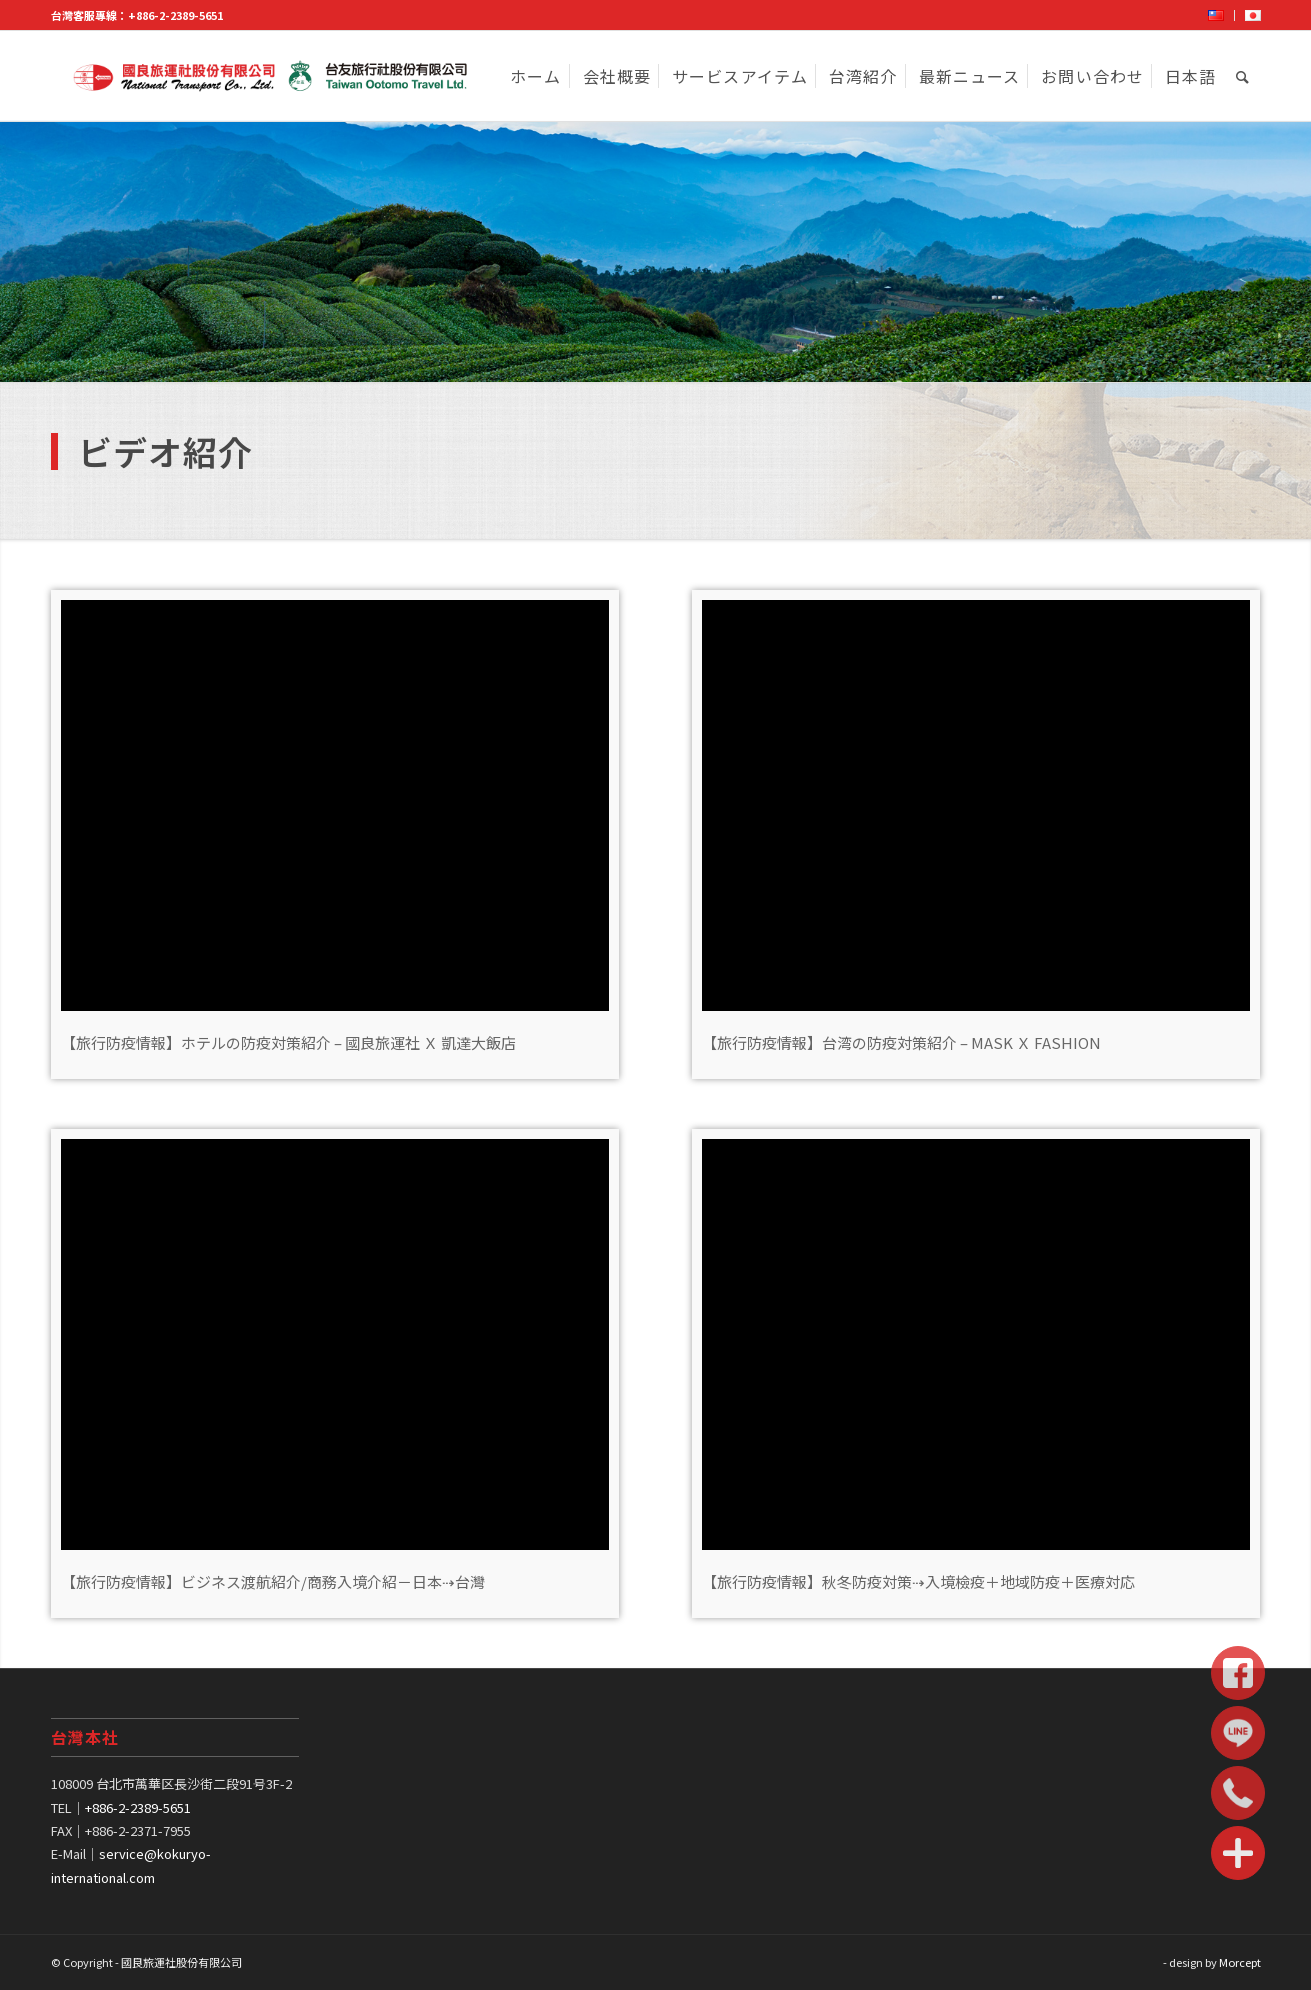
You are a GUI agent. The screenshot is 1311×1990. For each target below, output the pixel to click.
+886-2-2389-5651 (175, 15)
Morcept (1240, 1962)
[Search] (1243, 76)
